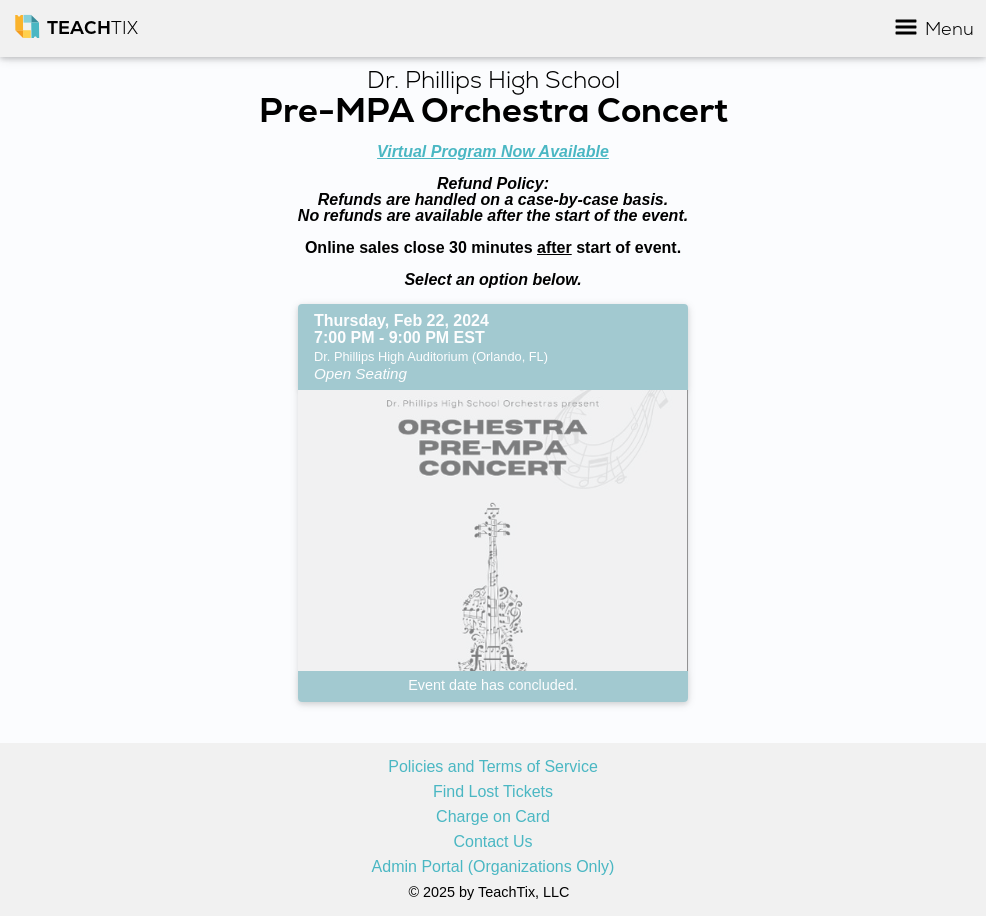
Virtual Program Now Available (493, 151)
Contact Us (492, 842)
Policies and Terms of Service (493, 767)
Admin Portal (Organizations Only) (493, 867)
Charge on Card (493, 817)
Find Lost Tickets (493, 792)
